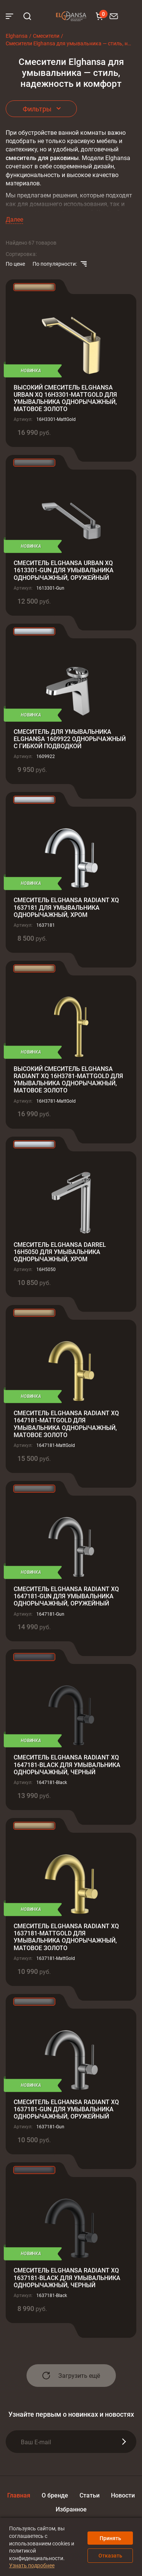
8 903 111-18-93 (134, 16)
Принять (110, 2538)
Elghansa (71, 16)
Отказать (110, 2555)
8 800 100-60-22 (124, 16)
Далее (14, 219)
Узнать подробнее (32, 2565)
